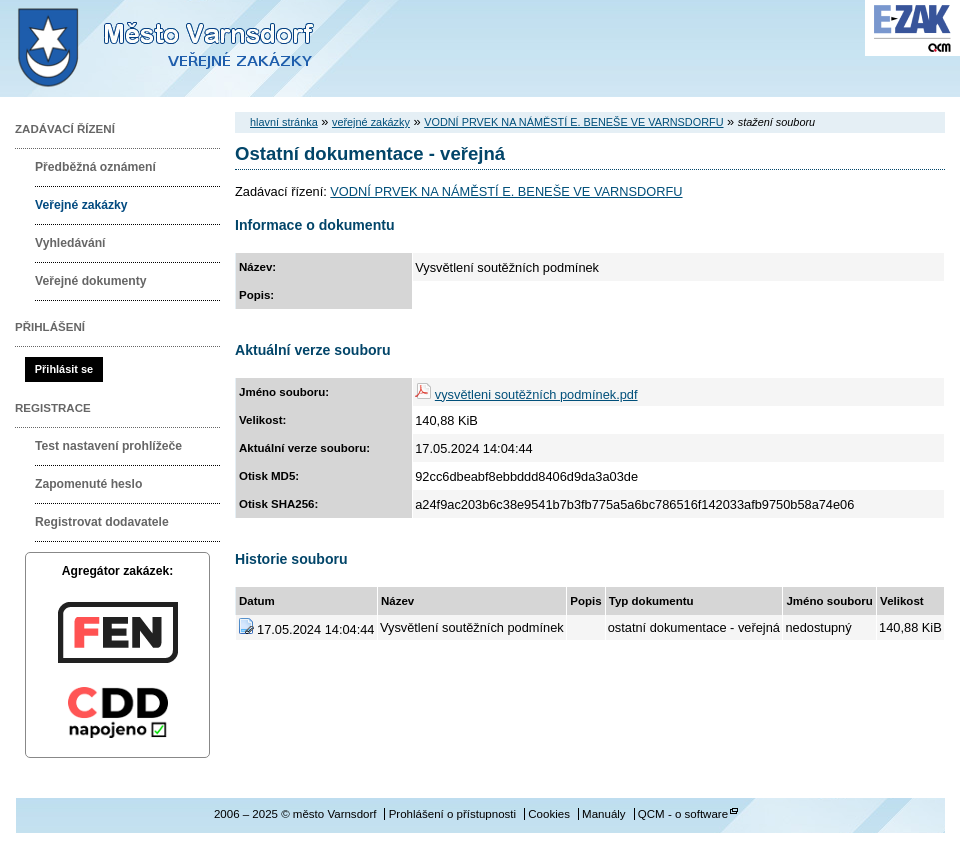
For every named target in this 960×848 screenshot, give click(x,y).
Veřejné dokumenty (90, 281)
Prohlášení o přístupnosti (452, 814)
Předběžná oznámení (95, 167)
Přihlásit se (64, 369)
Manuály (604, 814)
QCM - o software (683, 814)
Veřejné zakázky (81, 205)
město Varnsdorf (200, 48)
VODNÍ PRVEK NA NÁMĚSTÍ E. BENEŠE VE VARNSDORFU (573, 122)
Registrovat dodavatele (102, 522)
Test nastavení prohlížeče (108, 446)
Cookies (549, 814)
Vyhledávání (70, 243)
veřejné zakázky (371, 122)
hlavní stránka (284, 122)
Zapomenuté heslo (88, 484)
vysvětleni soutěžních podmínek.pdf (536, 394)
